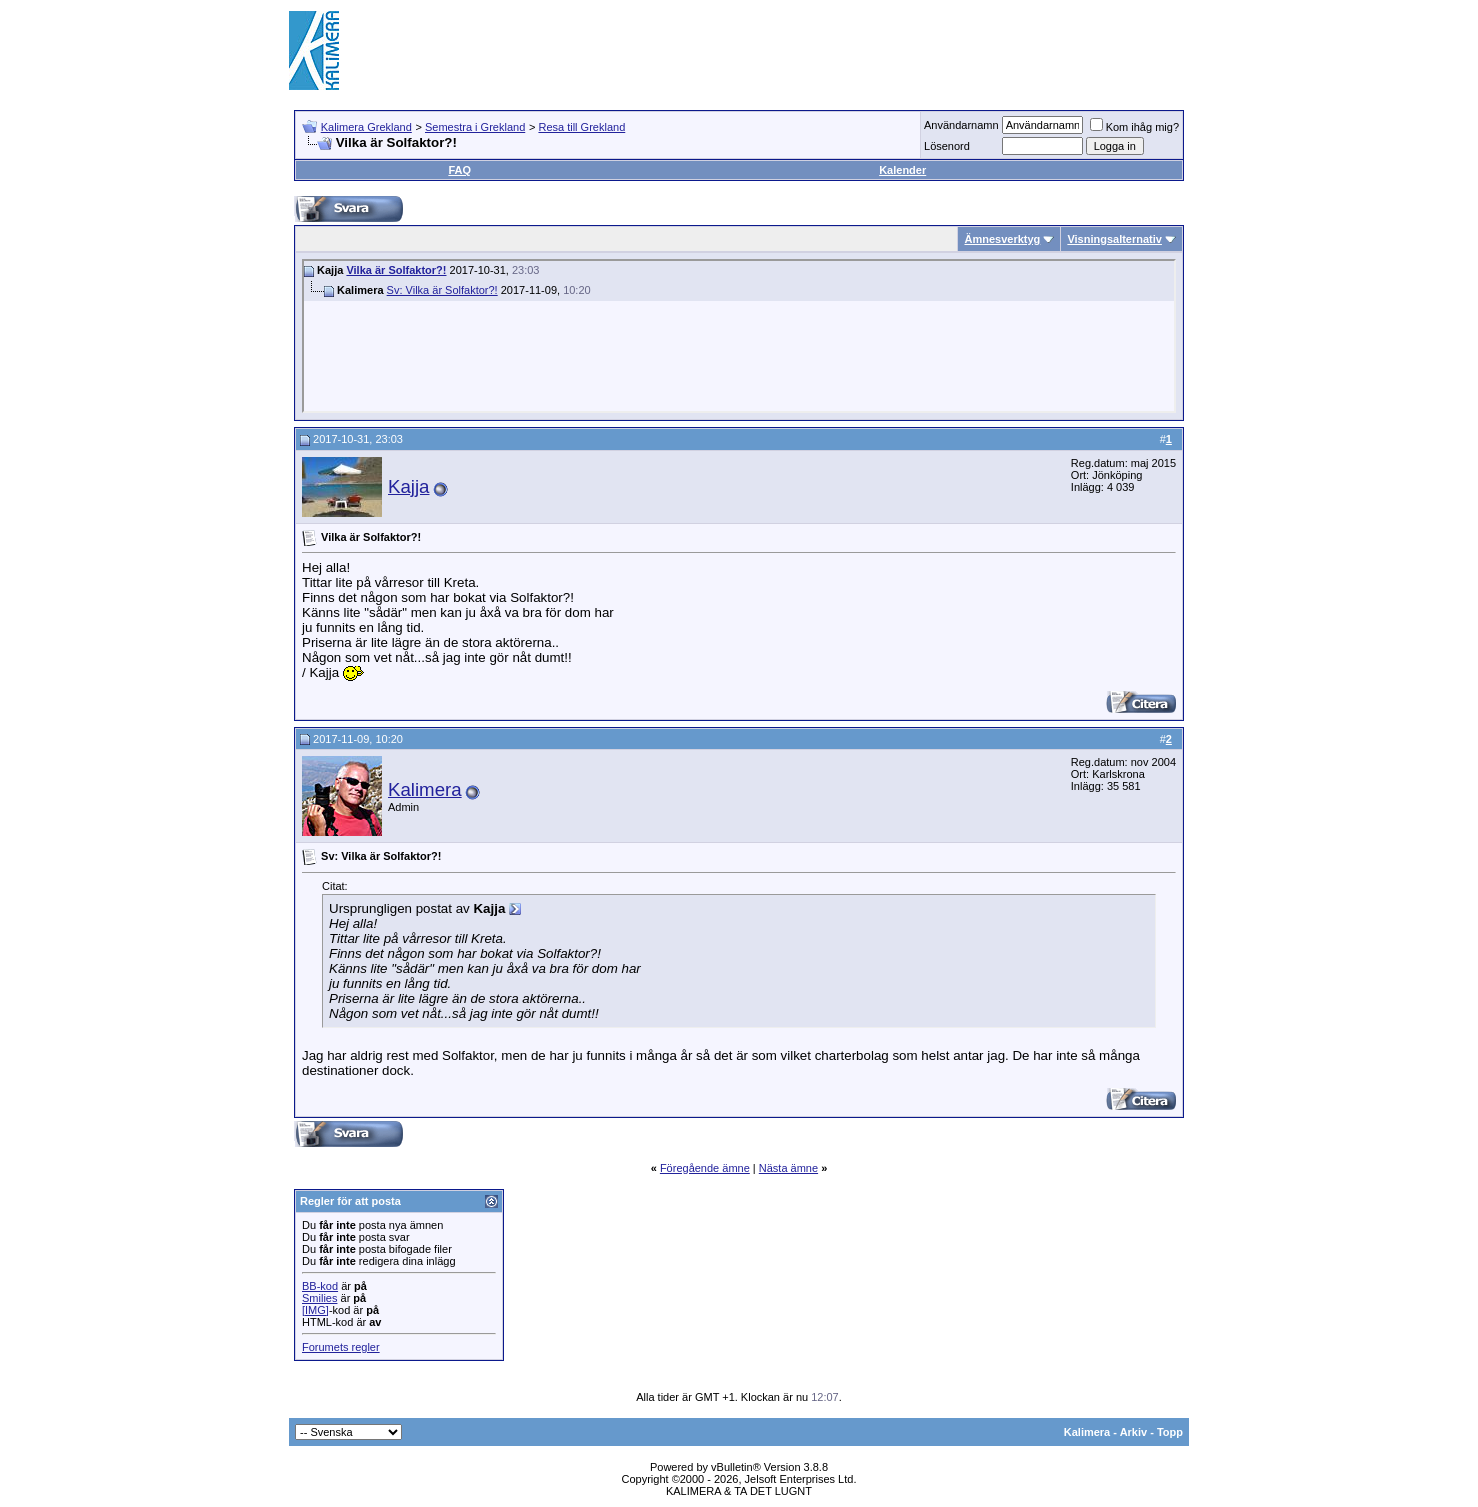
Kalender (902, 170)
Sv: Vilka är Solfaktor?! (442, 290)
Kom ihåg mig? (1134, 127)
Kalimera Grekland (366, 127)
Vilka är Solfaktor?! (396, 270)
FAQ (459, 170)
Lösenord (947, 146)
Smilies (319, 1298)
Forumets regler (341, 1347)
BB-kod (320, 1286)
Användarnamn (961, 125)
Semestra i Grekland (475, 127)
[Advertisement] (825, 50)
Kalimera (425, 789)
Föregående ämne (705, 1168)
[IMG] (315, 1310)
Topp (1170, 1432)
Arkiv (1134, 1432)
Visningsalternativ (1114, 239)
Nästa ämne (788, 1168)
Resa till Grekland (581, 127)
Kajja (409, 486)
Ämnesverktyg (1002, 239)
